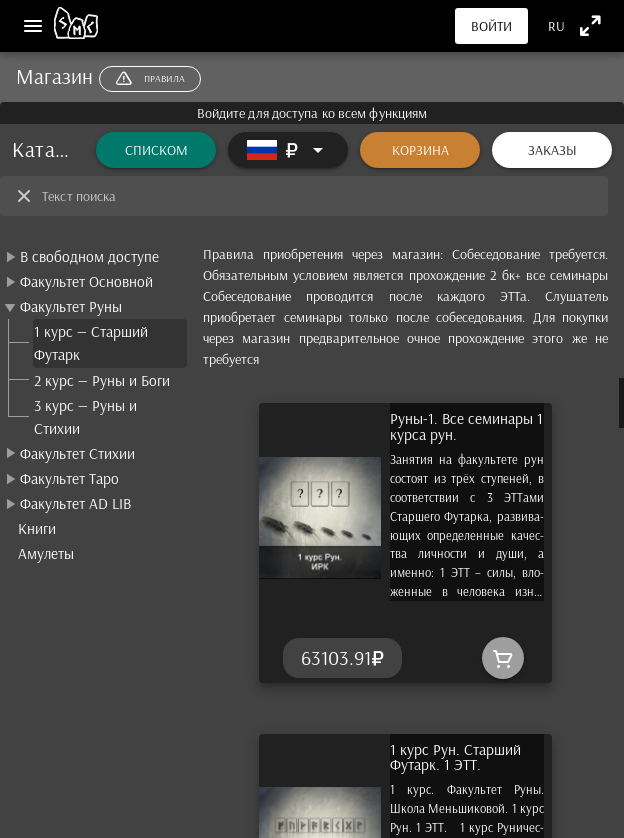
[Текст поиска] (319, 196)
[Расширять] (288, 150)
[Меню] (33, 26)
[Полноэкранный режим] (590, 25)
